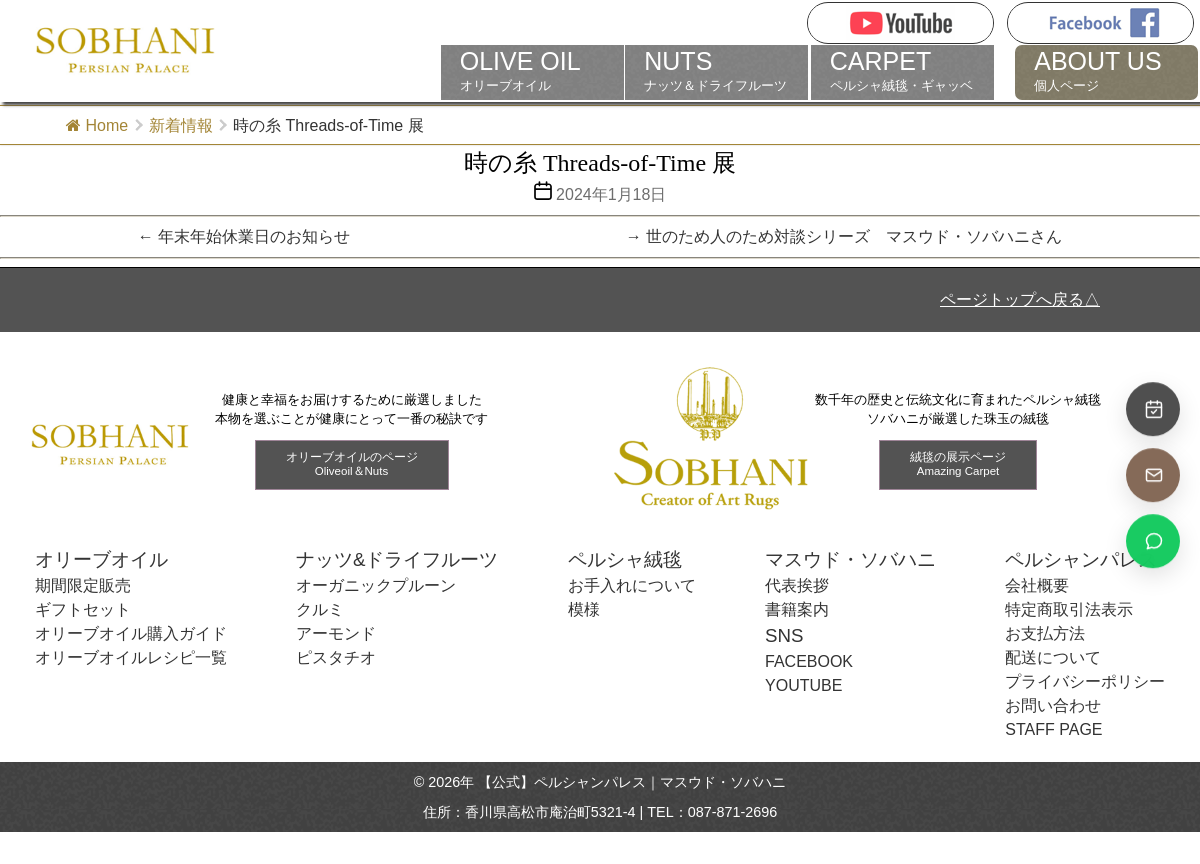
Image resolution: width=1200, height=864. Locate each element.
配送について (1053, 657)
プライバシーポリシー (1085, 681)
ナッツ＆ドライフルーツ (716, 71)
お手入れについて (632, 585)
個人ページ (1106, 71)
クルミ (320, 609)
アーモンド (336, 633)
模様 (584, 609)
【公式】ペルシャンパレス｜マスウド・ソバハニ (632, 782)
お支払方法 (1045, 633)
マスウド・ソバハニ (850, 559)
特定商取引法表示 (1069, 609)
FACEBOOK (809, 661)
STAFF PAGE (1053, 729)
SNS (784, 635)
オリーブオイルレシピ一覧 (131, 657)
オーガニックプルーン (376, 585)
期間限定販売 (83, 585)
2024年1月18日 (611, 194)
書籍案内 (797, 609)
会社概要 (1037, 585)
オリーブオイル (532, 71)
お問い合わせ (1053, 705)
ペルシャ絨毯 (625, 559)
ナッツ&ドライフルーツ (397, 559)
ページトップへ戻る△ (1020, 299)
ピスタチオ (336, 657)
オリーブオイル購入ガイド (131, 633)
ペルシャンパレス (1081, 559)
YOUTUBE (803, 685)
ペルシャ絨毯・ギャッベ (902, 71)
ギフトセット (83, 609)
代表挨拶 (797, 585)
